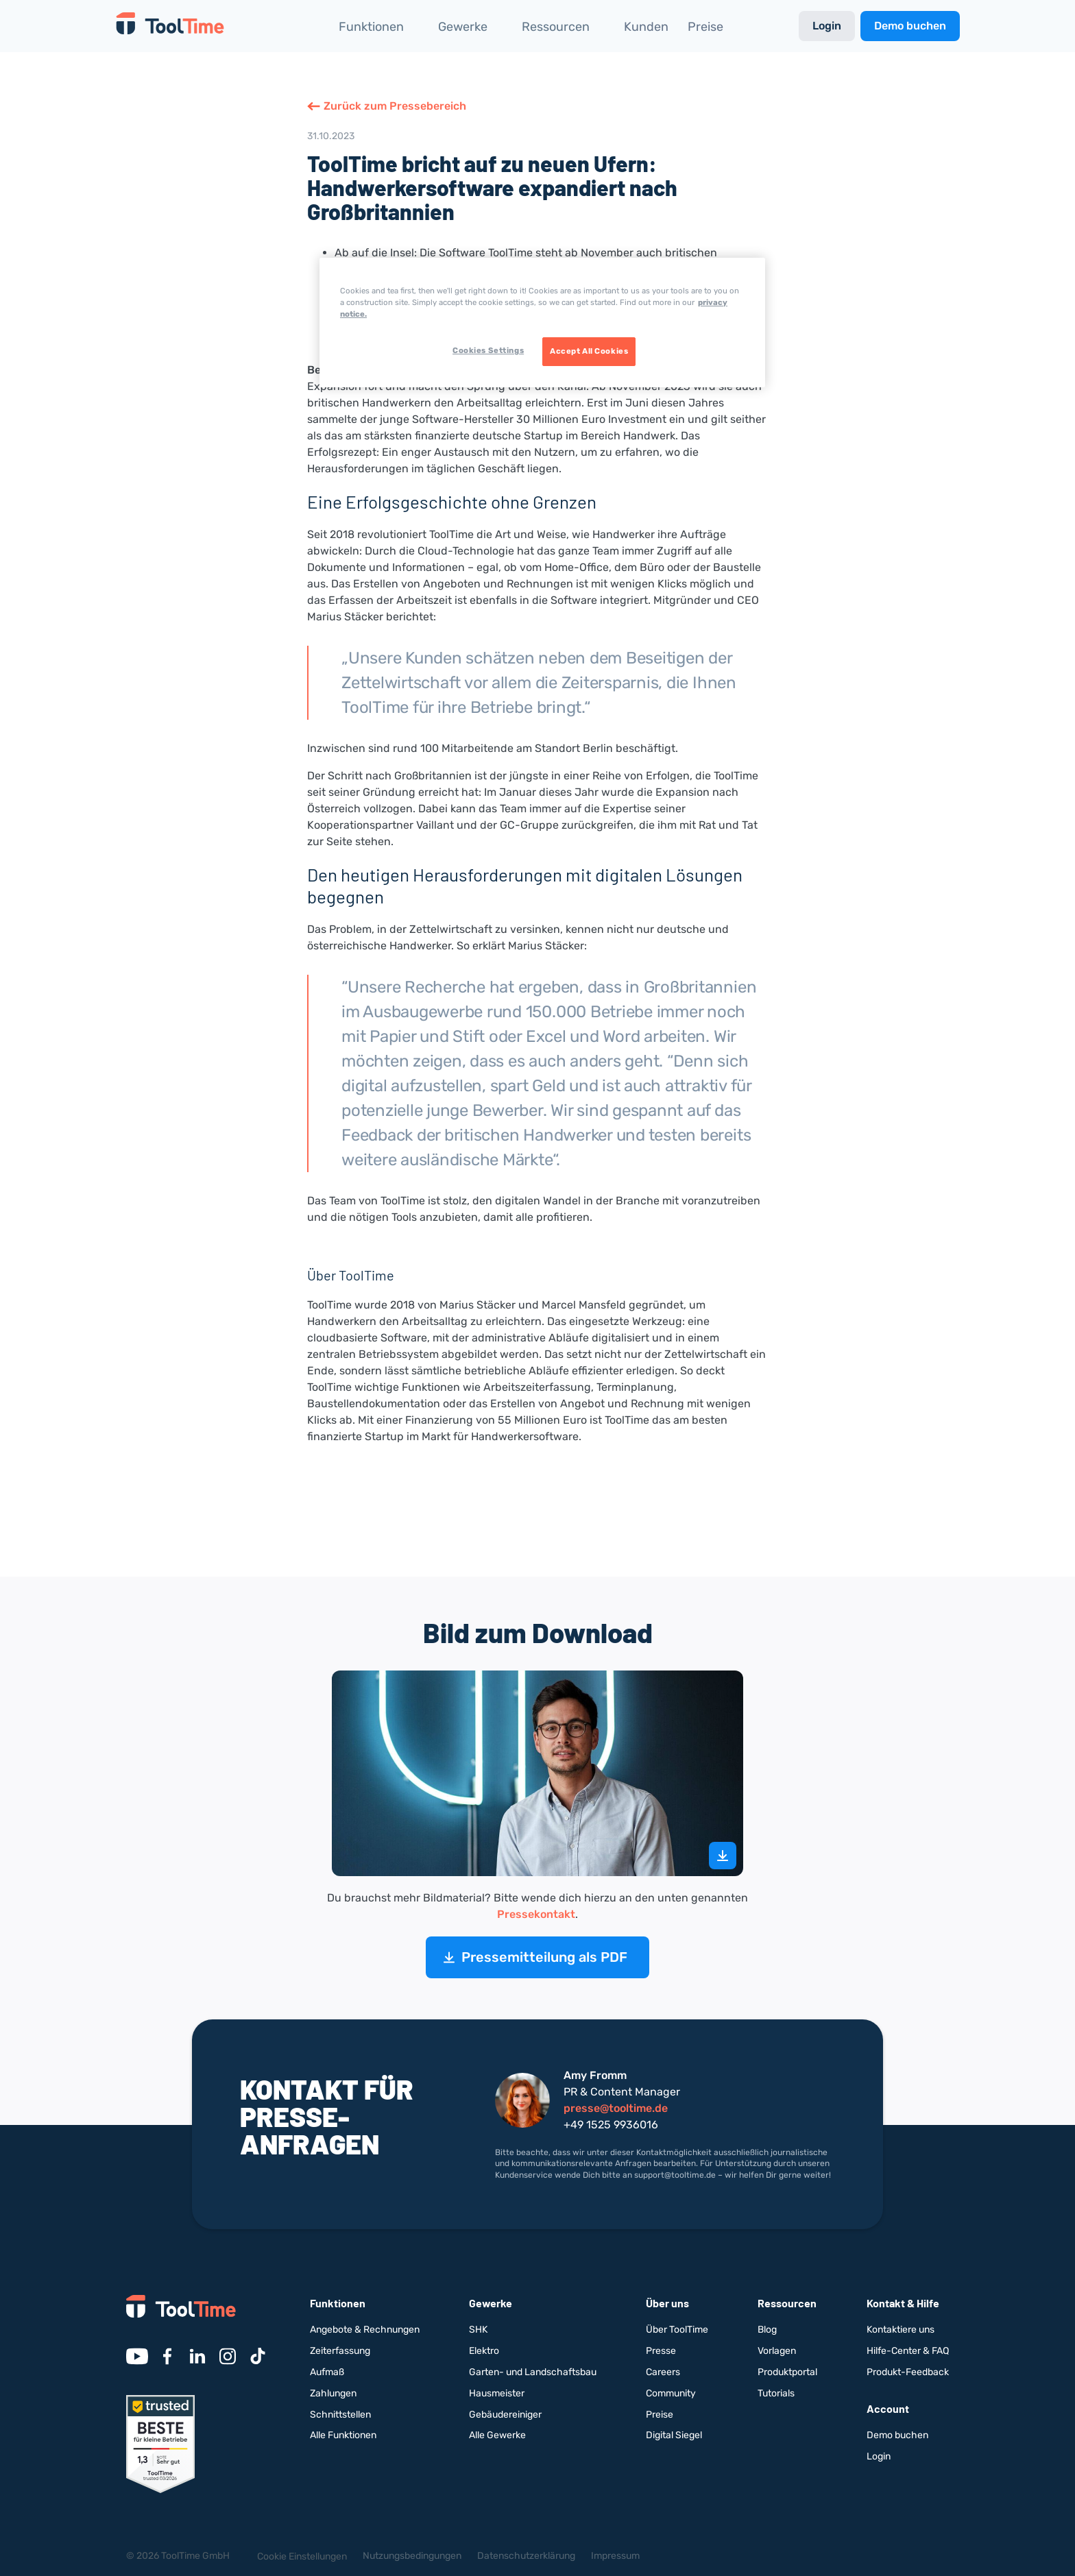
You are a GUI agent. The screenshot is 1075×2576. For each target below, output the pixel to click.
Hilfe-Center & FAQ (908, 2351)
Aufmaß (327, 2372)
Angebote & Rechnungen (365, 2329)
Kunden (646, 26)
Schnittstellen (340, 2414)
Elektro (484, 2351)
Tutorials (776, 2393)
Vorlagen (777, 2351)
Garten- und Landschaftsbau (532, 2372)
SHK (478, 2329)
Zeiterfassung (340, 2351)
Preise (705, 26)
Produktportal (787, 2372)
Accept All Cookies (589, 351)
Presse (661, 2351)
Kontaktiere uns (900, 2329)
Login (826, 25)
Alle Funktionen (343, 2435)
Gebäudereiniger (505, 2414)
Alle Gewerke (497, 2435)
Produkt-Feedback (908, 2372)
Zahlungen (333, 2393)
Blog (767, 2329)
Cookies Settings (488, 350)
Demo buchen (910, 25)
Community (671, 2393)
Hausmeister (496, 2393)
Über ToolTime (677, 2329)
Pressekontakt (536, 1914)
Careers (663, 2372)
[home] (170, 26)
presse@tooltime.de (616, 2108)
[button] (378, 26)
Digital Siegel (674, 2435)
